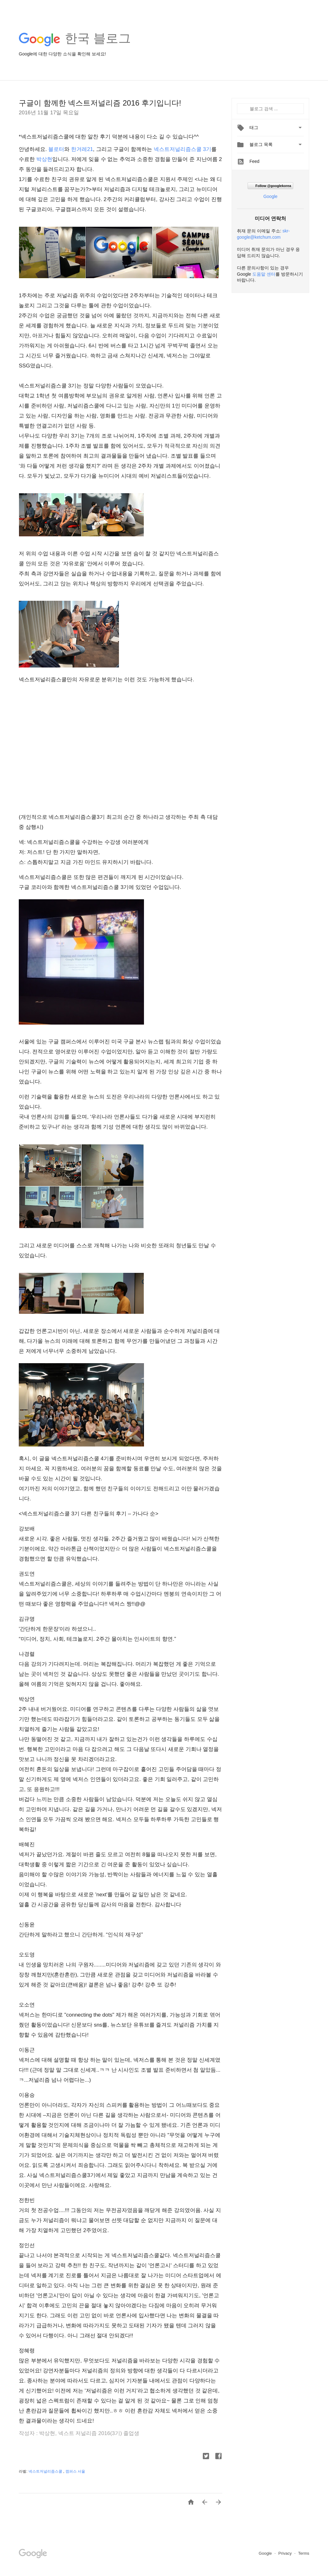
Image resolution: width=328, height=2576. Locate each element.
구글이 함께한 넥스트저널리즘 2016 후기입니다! (100, 103)
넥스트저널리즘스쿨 (45, 2471)
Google (270, 196)
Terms (303, 2553)
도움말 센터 (263, 274)
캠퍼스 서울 (75, 2471)
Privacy (285, 2553)
